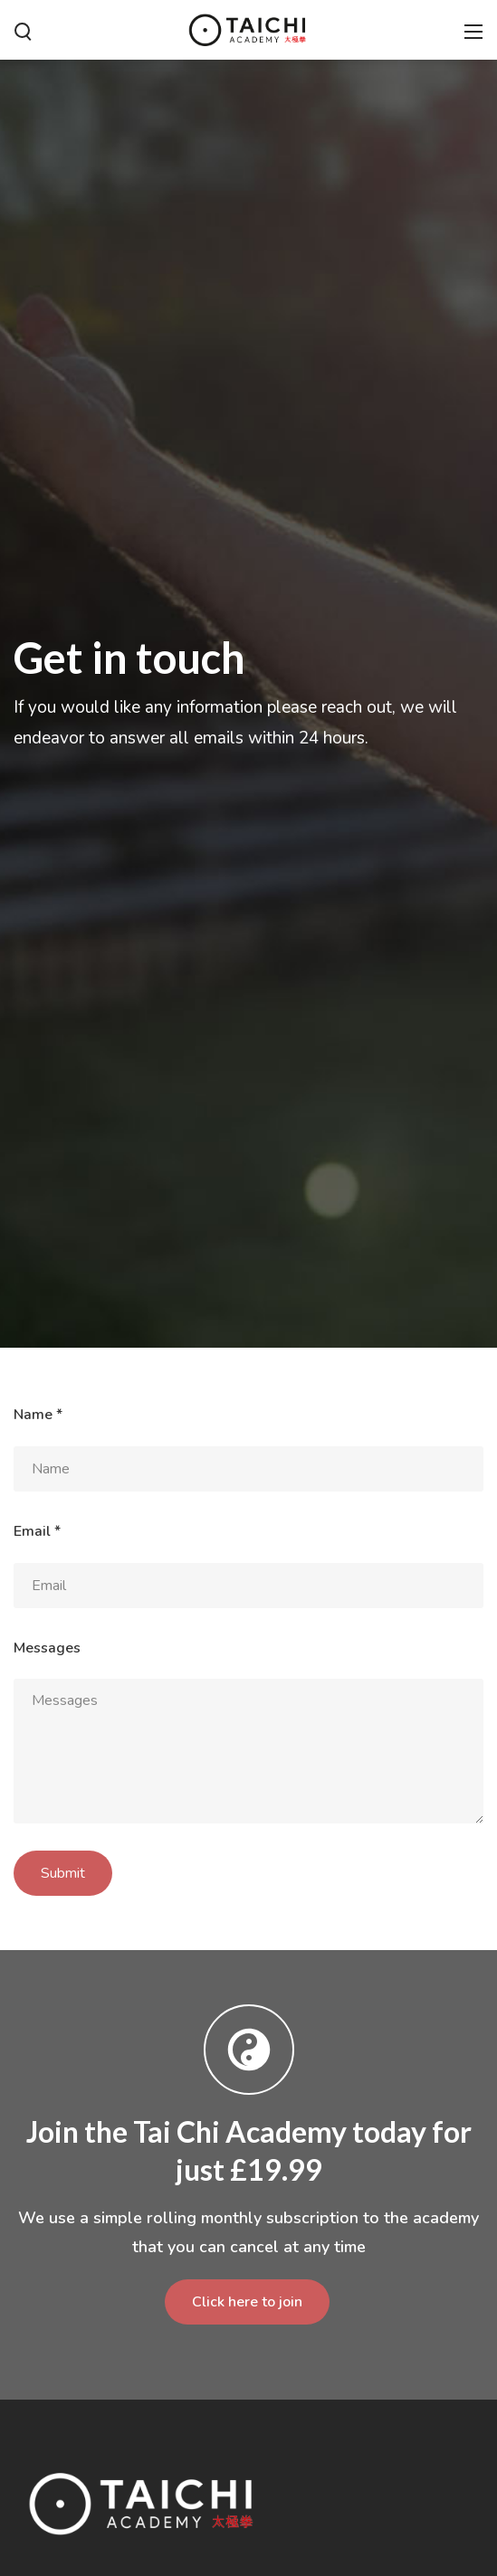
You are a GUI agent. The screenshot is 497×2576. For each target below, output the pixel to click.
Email (37, 1531)
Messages (47, 1648)
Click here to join (247, 2302)
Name (38, 1415)
